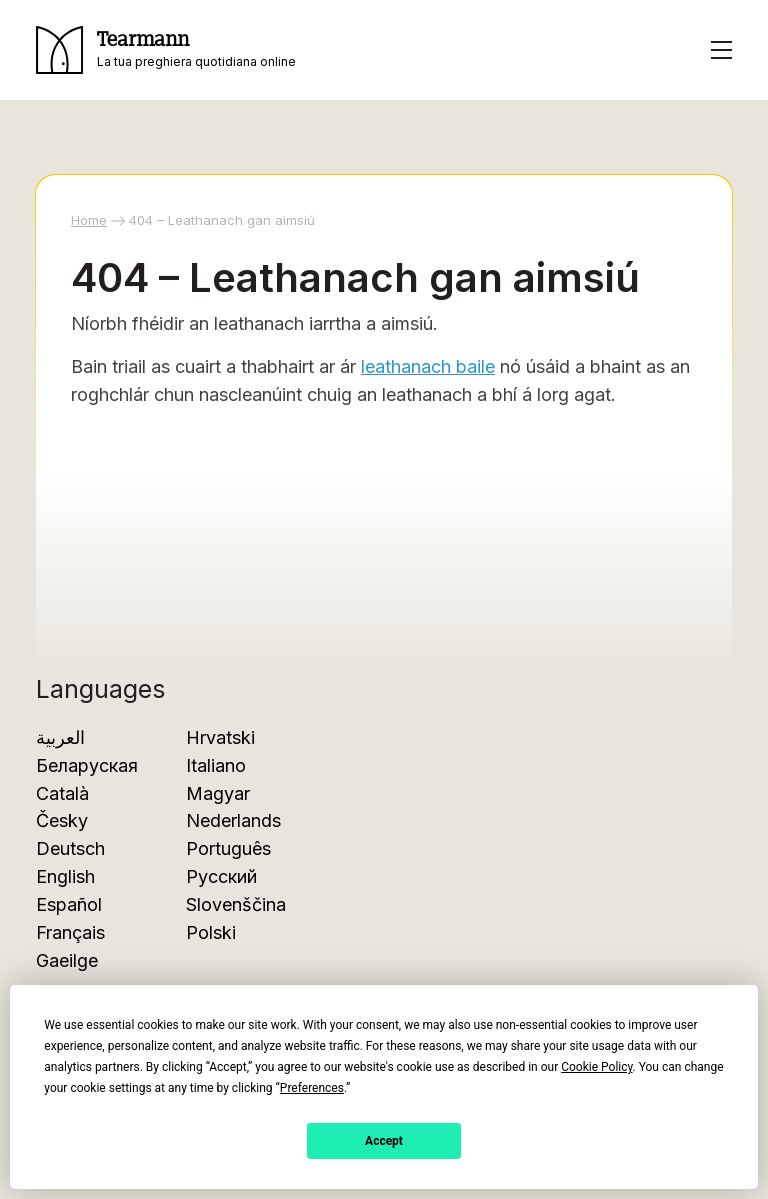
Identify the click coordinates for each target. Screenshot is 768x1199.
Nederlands (233, 820)
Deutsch (70, 848)
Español (69, 904)
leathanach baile (428, 366)
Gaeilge (67, 960)
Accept (384, 1141)
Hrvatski (220, 737)
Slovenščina (236, 904)
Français (70, 932)
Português (228, 848)
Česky (62, 820)
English (65, 876)
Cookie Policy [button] (596, 1067)
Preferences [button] (312, 1088)
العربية (60, 737)
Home (89, 220)
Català (62, 793)
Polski (211, 932)
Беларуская (87, 765)
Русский (221, 876)
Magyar (218, 793)
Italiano (216, 765)
